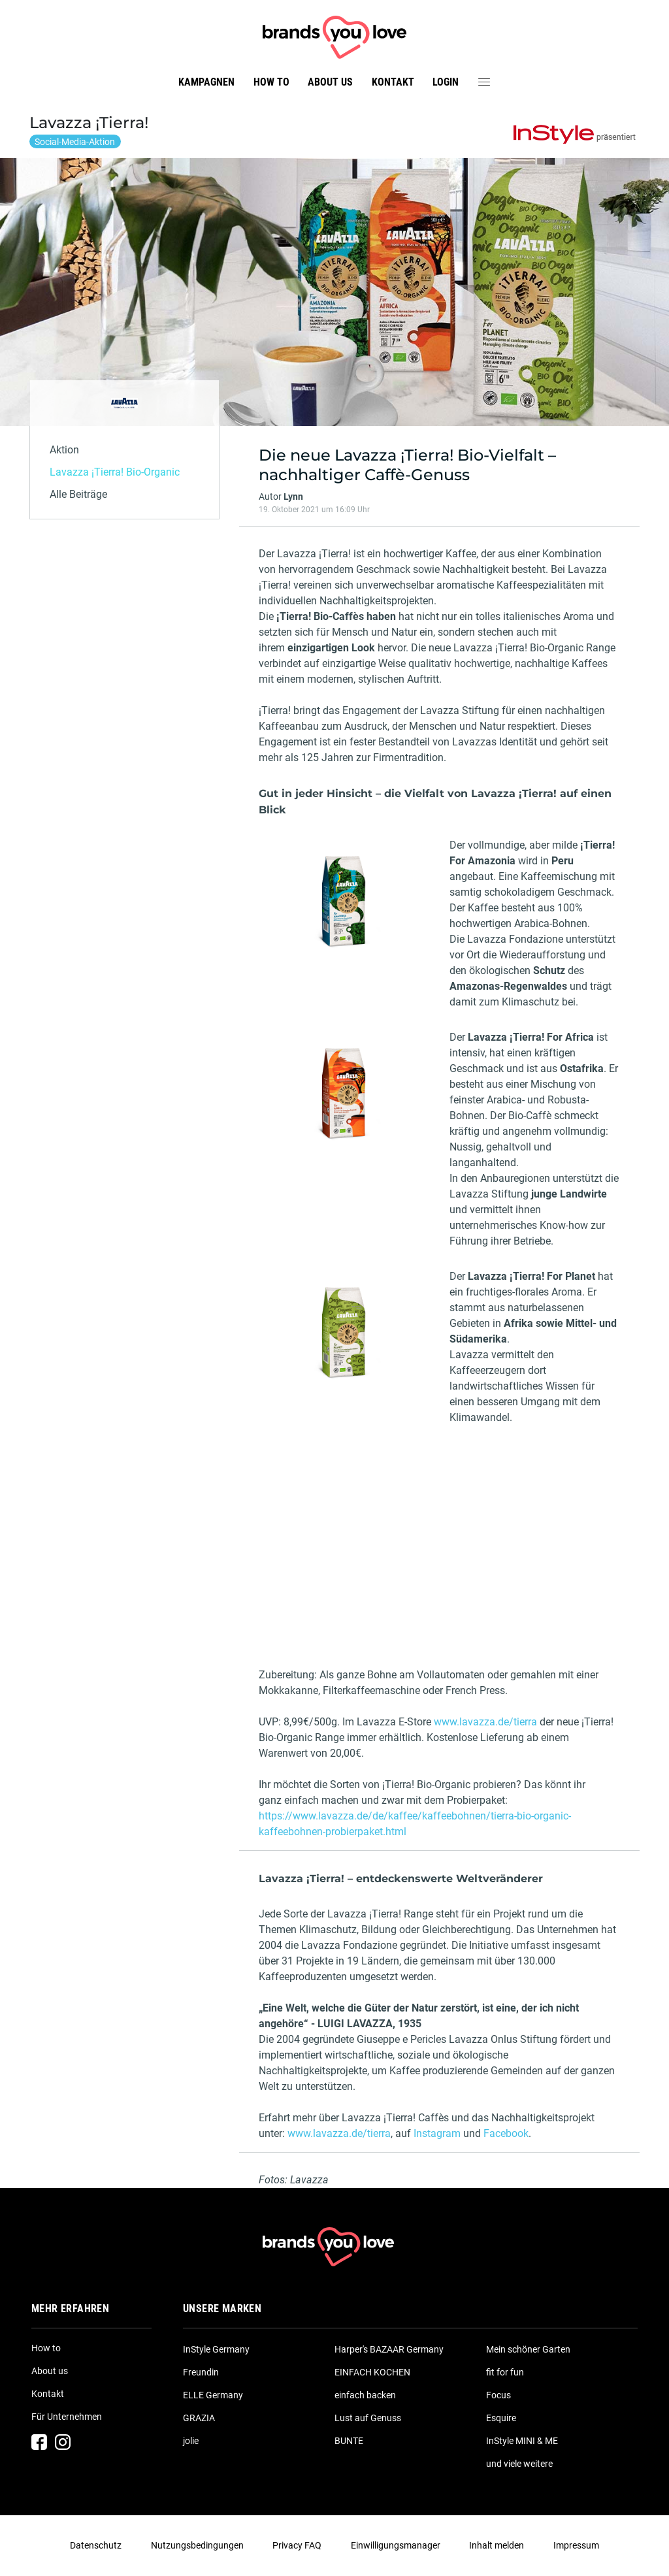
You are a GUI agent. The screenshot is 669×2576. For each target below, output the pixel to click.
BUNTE (348, 2441)
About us (330, 82)
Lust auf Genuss (367, 2418)
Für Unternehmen (66, 2416)
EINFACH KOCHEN (372, 2372)
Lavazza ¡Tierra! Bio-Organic (115, 472)
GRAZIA (199, 2418)
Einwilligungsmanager (395, 2545)
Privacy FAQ (296, 2545)
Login (445, 82)
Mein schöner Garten (528, 2349)
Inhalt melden (496, 2545)
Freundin (201, 2372)
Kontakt (393, 82)
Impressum (576, 2545)
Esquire (501, 2418)
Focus (498, 2395)
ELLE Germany (213, 2395)
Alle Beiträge (78, 494)
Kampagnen (206, 82)
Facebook (506, 2133)
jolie (191, 2441)
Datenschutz (96, 2545)
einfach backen (365, 2395)
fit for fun (505, 2372)
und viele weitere (519, 2463)
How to (271, 82)
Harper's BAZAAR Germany (389, 2349)
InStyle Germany (216, 2349)
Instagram (437, 2133)
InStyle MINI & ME (522, 2441)
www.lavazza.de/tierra (485, 1722)
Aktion (64, 450)
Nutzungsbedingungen (197, 2545)
